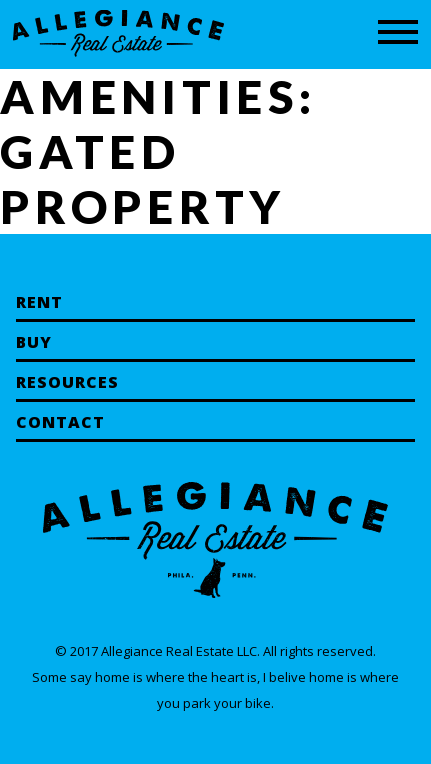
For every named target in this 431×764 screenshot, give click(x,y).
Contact (60, 422)
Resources (67, 382)
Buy (34, 342)
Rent (39, 302)
